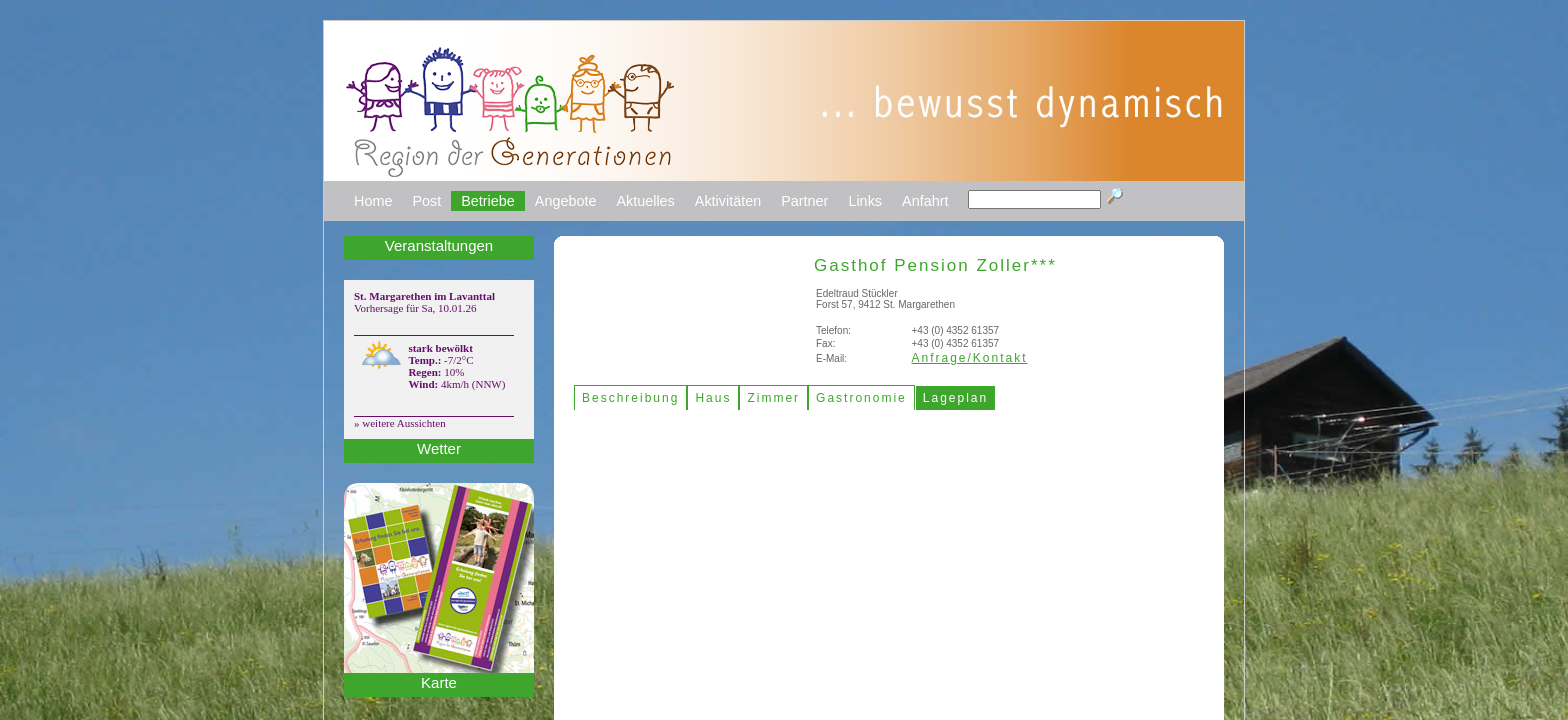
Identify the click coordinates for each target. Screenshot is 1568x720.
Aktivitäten (728, 201)
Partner (804, 201)
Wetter (439, 448)
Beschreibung (630, 398)
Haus (713, 398)
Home (373, 201)
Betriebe (488, 201)
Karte (439, 682)
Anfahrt (925, 201)
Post (426, 201)
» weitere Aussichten (400, 423)
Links (865, 201)
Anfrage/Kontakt (970, 358)
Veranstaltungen (439, 245)
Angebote (566, 201)
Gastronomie (861, 398)
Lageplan (955, 398)
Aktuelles (645, 201)
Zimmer (773, 398)
